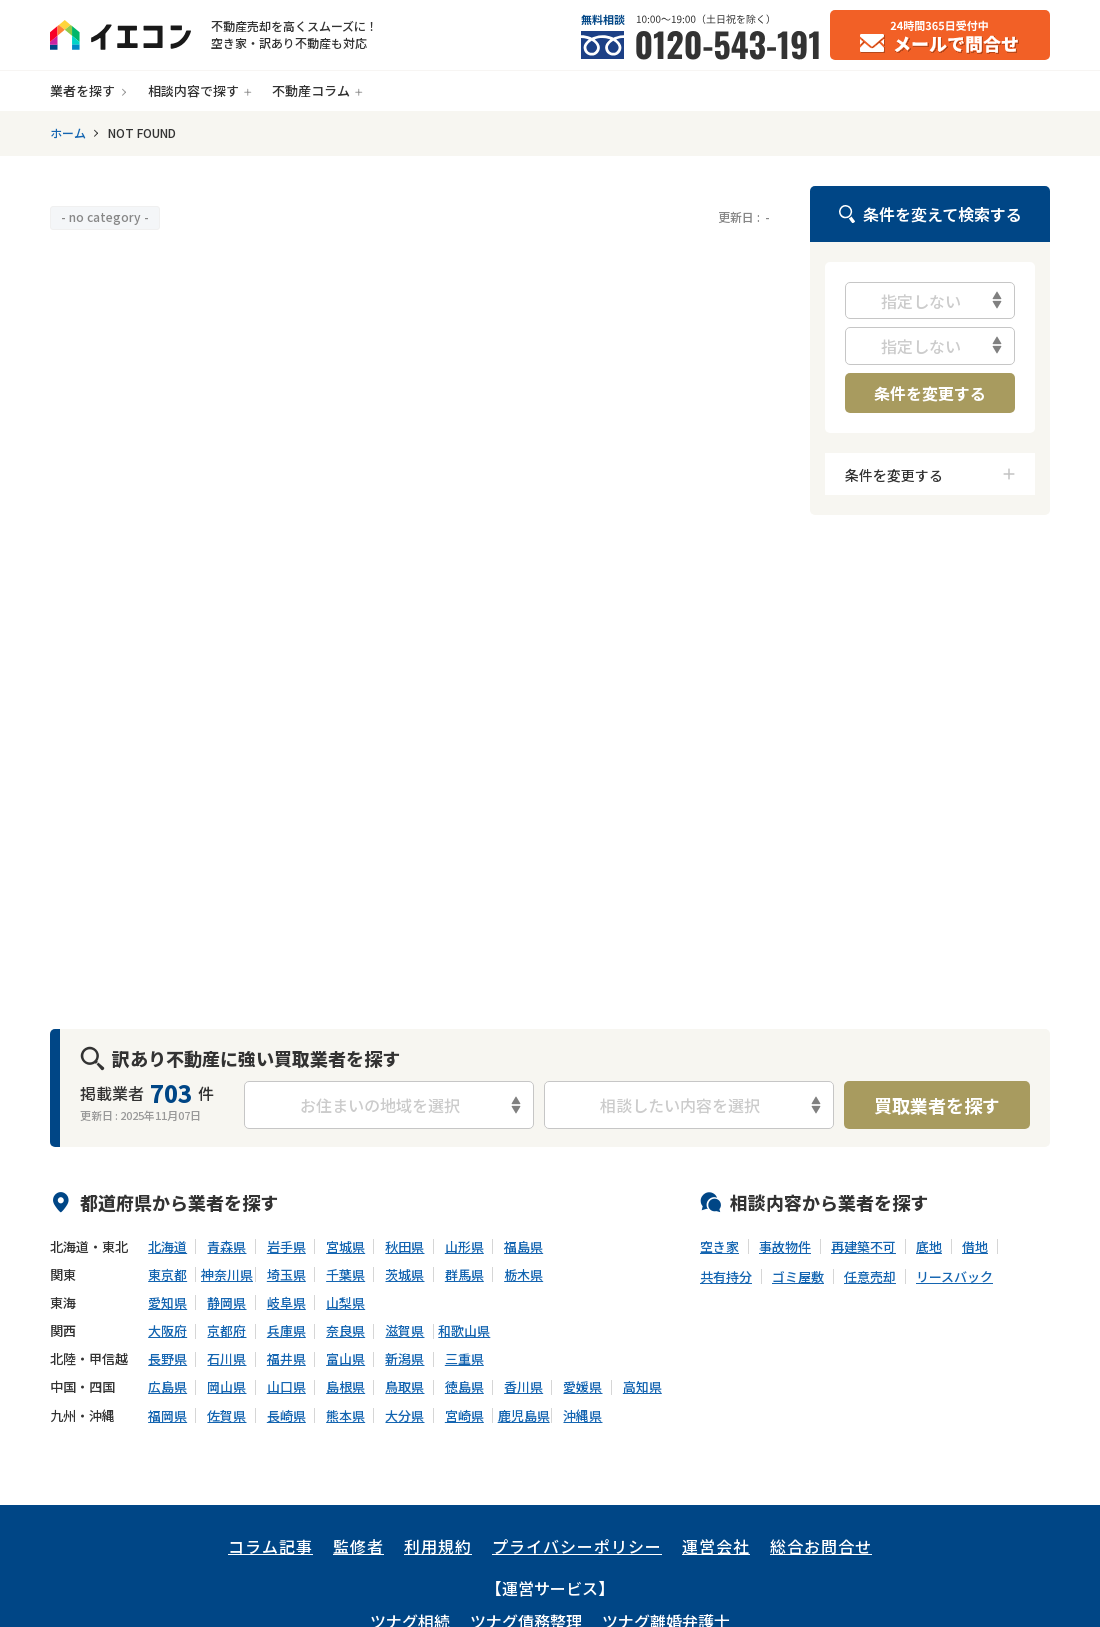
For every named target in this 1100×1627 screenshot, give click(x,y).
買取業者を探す (937, 1105)
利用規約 (438, 1546)
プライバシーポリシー (577, 1546)
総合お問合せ (821, 1546)
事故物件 (785, 1247)
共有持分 (726, 1277)
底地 (929, 1247)
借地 (975, 1247)
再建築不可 (863, 1247)
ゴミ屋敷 (798, 1277)
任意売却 (870, 1277)
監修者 (358, 1546)
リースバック (954, 1277)
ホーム (68, 133)
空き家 (719, 1247)
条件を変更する (930, 393)
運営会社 (716, 1546)
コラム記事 (270, 1546)
